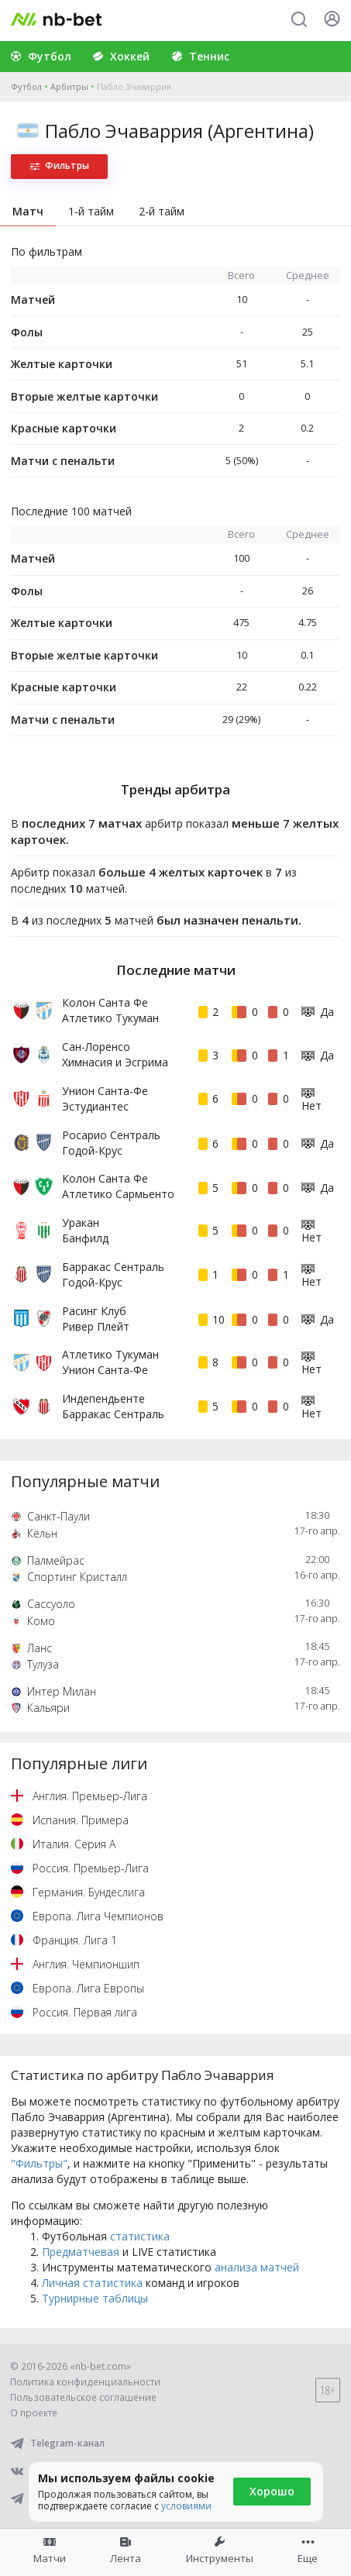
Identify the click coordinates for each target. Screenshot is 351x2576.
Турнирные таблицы (95, 2298)
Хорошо (271, 2491)
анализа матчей (257, 2267)
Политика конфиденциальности (85, 2381)
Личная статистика (92, 2282)
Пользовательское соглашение (83, 2397)
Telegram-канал (57, 2443)
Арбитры (69, 86)
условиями (186, 2505)
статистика (140, 2236)
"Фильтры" (39, 2163)
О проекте (33, 2412)
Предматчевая (80, 2251)
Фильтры (59, 165)
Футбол (26, 86)
